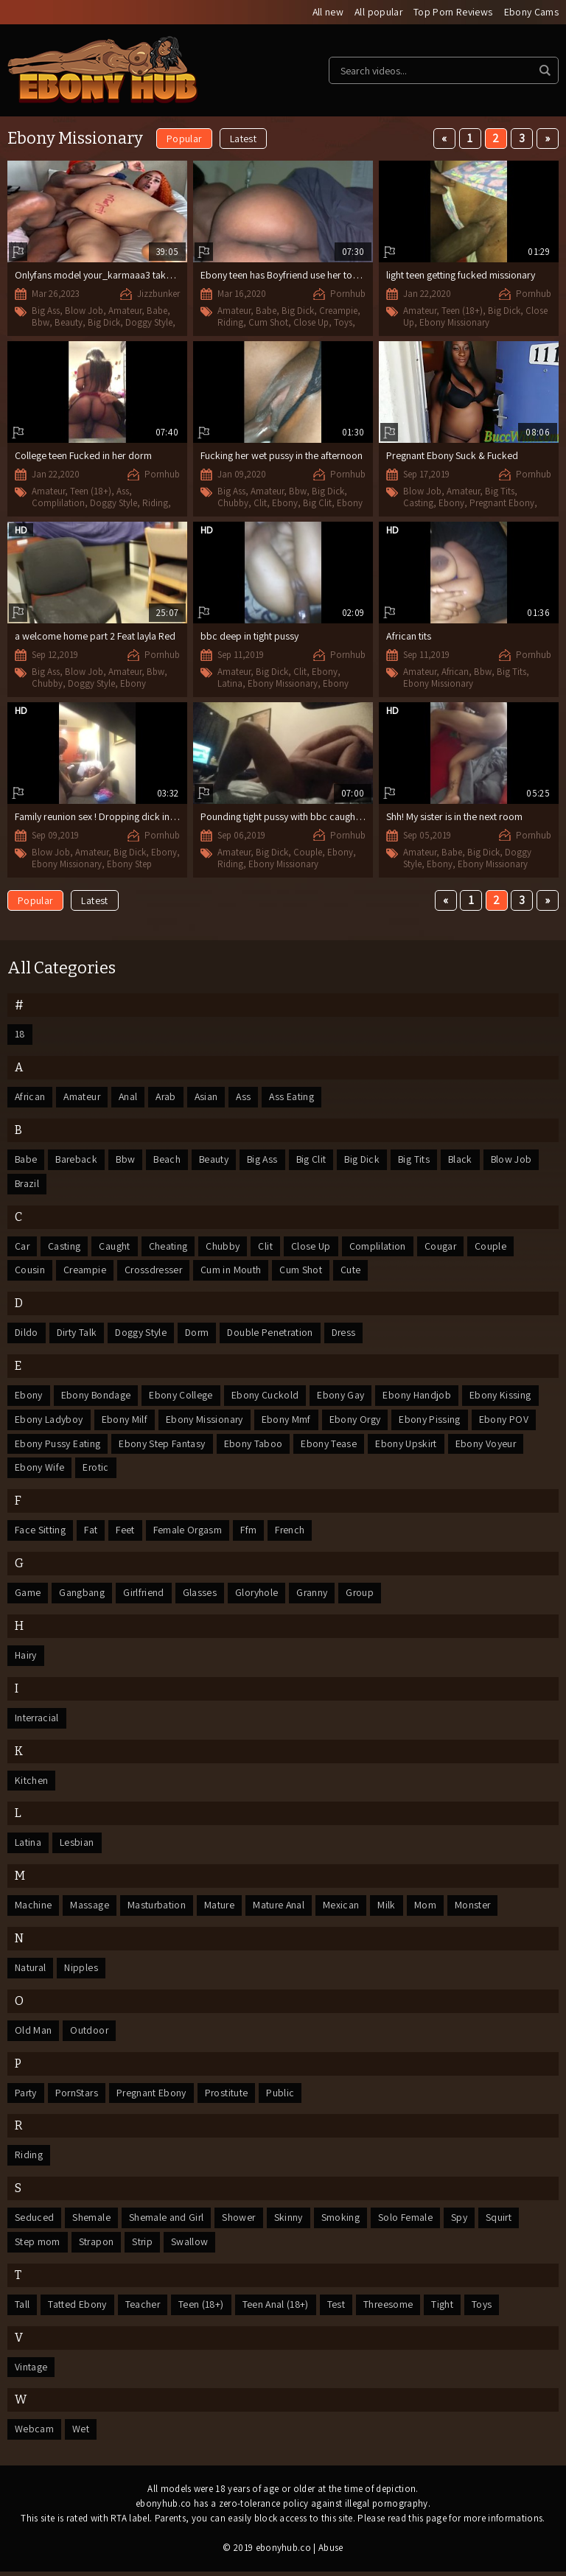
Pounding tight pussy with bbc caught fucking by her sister (322, 816)
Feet (125, 1532)
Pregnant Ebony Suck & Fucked (452, 455)
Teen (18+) (462, 310)
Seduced (34, 2221)
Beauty (69, 323)
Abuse (330, 2552)
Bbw (40, 323)
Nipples (81, 1971)
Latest (243, 139)
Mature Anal (280, 1908)
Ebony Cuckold (266, 1397)
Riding (230, 322)
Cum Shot (268, 322)
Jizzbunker (158, 294)
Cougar (441, 1247)
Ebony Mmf (287, 1421)
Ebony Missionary (454, 322)
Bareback (77, 1160)
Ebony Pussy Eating (57, 1445)
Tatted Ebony (77, 2308)
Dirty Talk (78, 1334)
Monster (476, 1908)
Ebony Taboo (253, 1445)
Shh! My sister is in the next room (454, 816)
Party (26, 2096)
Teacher (143, 2308)
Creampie (338, 310)
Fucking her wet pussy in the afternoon (281, 455)
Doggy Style (148, 323)
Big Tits (499, 491)
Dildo (27, 1334)
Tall (22, 2308)
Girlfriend (144, 1595)
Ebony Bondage (96, 1397)
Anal (131, 1098)
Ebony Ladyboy (49, 1421)
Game (28, 1595)
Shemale (91, 2221)
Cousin (30, 1271)
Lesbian (77, 1845)
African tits (408, 636)
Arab (170, 1098)
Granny (314, 1595)
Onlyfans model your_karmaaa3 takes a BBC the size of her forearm (158, 275)
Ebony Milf (125, 1421)
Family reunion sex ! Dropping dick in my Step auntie (124, 816)
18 (20, 1035)
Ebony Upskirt (406, 1445)
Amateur (125, 311)
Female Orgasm (188, 1532)
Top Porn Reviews (453, 12)
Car (22, 1247)
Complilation (58, 503)
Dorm (200, 1334)
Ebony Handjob (418, 1397)
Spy (461, 2221)
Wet (80, 2433)
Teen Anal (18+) (278, 2308)
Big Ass (46, 311)
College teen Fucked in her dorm (83, 455)
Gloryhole (258, 1595)
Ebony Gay (341, 1397)
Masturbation (156, 1908)
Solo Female (407, 2221)
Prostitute (230, 2096)
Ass (122, 491)
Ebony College (182, 1397)
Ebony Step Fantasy (162, 1445)
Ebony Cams (531, 12)
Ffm (249, 1532)
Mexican (344, 1908)
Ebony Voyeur (486, 1445)
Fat (90, 1532)
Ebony (285, 503)
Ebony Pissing (431, 1421)
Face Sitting (40, 1532)
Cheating (169, 1247)
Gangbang (82, 1595)
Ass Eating (299, 1098)
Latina (229, 683)
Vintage (31, 2371)
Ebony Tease (329, 1445)
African (455, 671)
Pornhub (348, 293)
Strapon (96, 2246)
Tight (446, 2308)
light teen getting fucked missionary (460, 274)
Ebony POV (505, 1421)
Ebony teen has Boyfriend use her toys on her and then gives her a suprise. (356, 274)
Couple (307, 852)
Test (339, 2308)
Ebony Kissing (501, 1397)
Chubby (232, 503)
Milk (390, 1908)
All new (325, 12)
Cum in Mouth (233, 1271)
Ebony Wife (40, 1470)
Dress (350, 1334)
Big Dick (104, 323)
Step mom (37, 2246)
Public (284, 2096)
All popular (377, 12)
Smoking (342, 2221)
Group (363, 1595)
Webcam (34, 2433)
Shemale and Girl (167, 2221)
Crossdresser (155, 1271)
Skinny (290, 2221)
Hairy (26, 1658)
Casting (418, 503)
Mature (220, 1908)
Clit (260, 503)
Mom (428, 1908)
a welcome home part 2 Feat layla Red (95, 636)
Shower (240, 2221)
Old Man (33, 2033)
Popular (184, 139)
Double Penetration (275, 1334)
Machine (33, 1908)
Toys (343, 322)
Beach (170, 1160)
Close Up (311, 322)
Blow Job (84, 311)
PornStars (78, 2096)
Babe (157, 311)
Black (469, 1160)
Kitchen (31, 1783)
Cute (353, 1271)
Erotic (96, 1470)
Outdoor (89, 2033)
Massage (89, 1908)
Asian (212, 1098)
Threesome (391, 2308)
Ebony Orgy (356, 1421)
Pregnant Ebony (501, 503)
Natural (30, 1971)
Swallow (190, 2246)
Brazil (28, 1184)
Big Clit (317, 503)
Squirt (500, 2221)
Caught (115, 1247)
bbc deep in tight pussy (249, 636)
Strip (143, 2246)
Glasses (201, 1595)
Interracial (37, 1720)
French (291, 1532)
